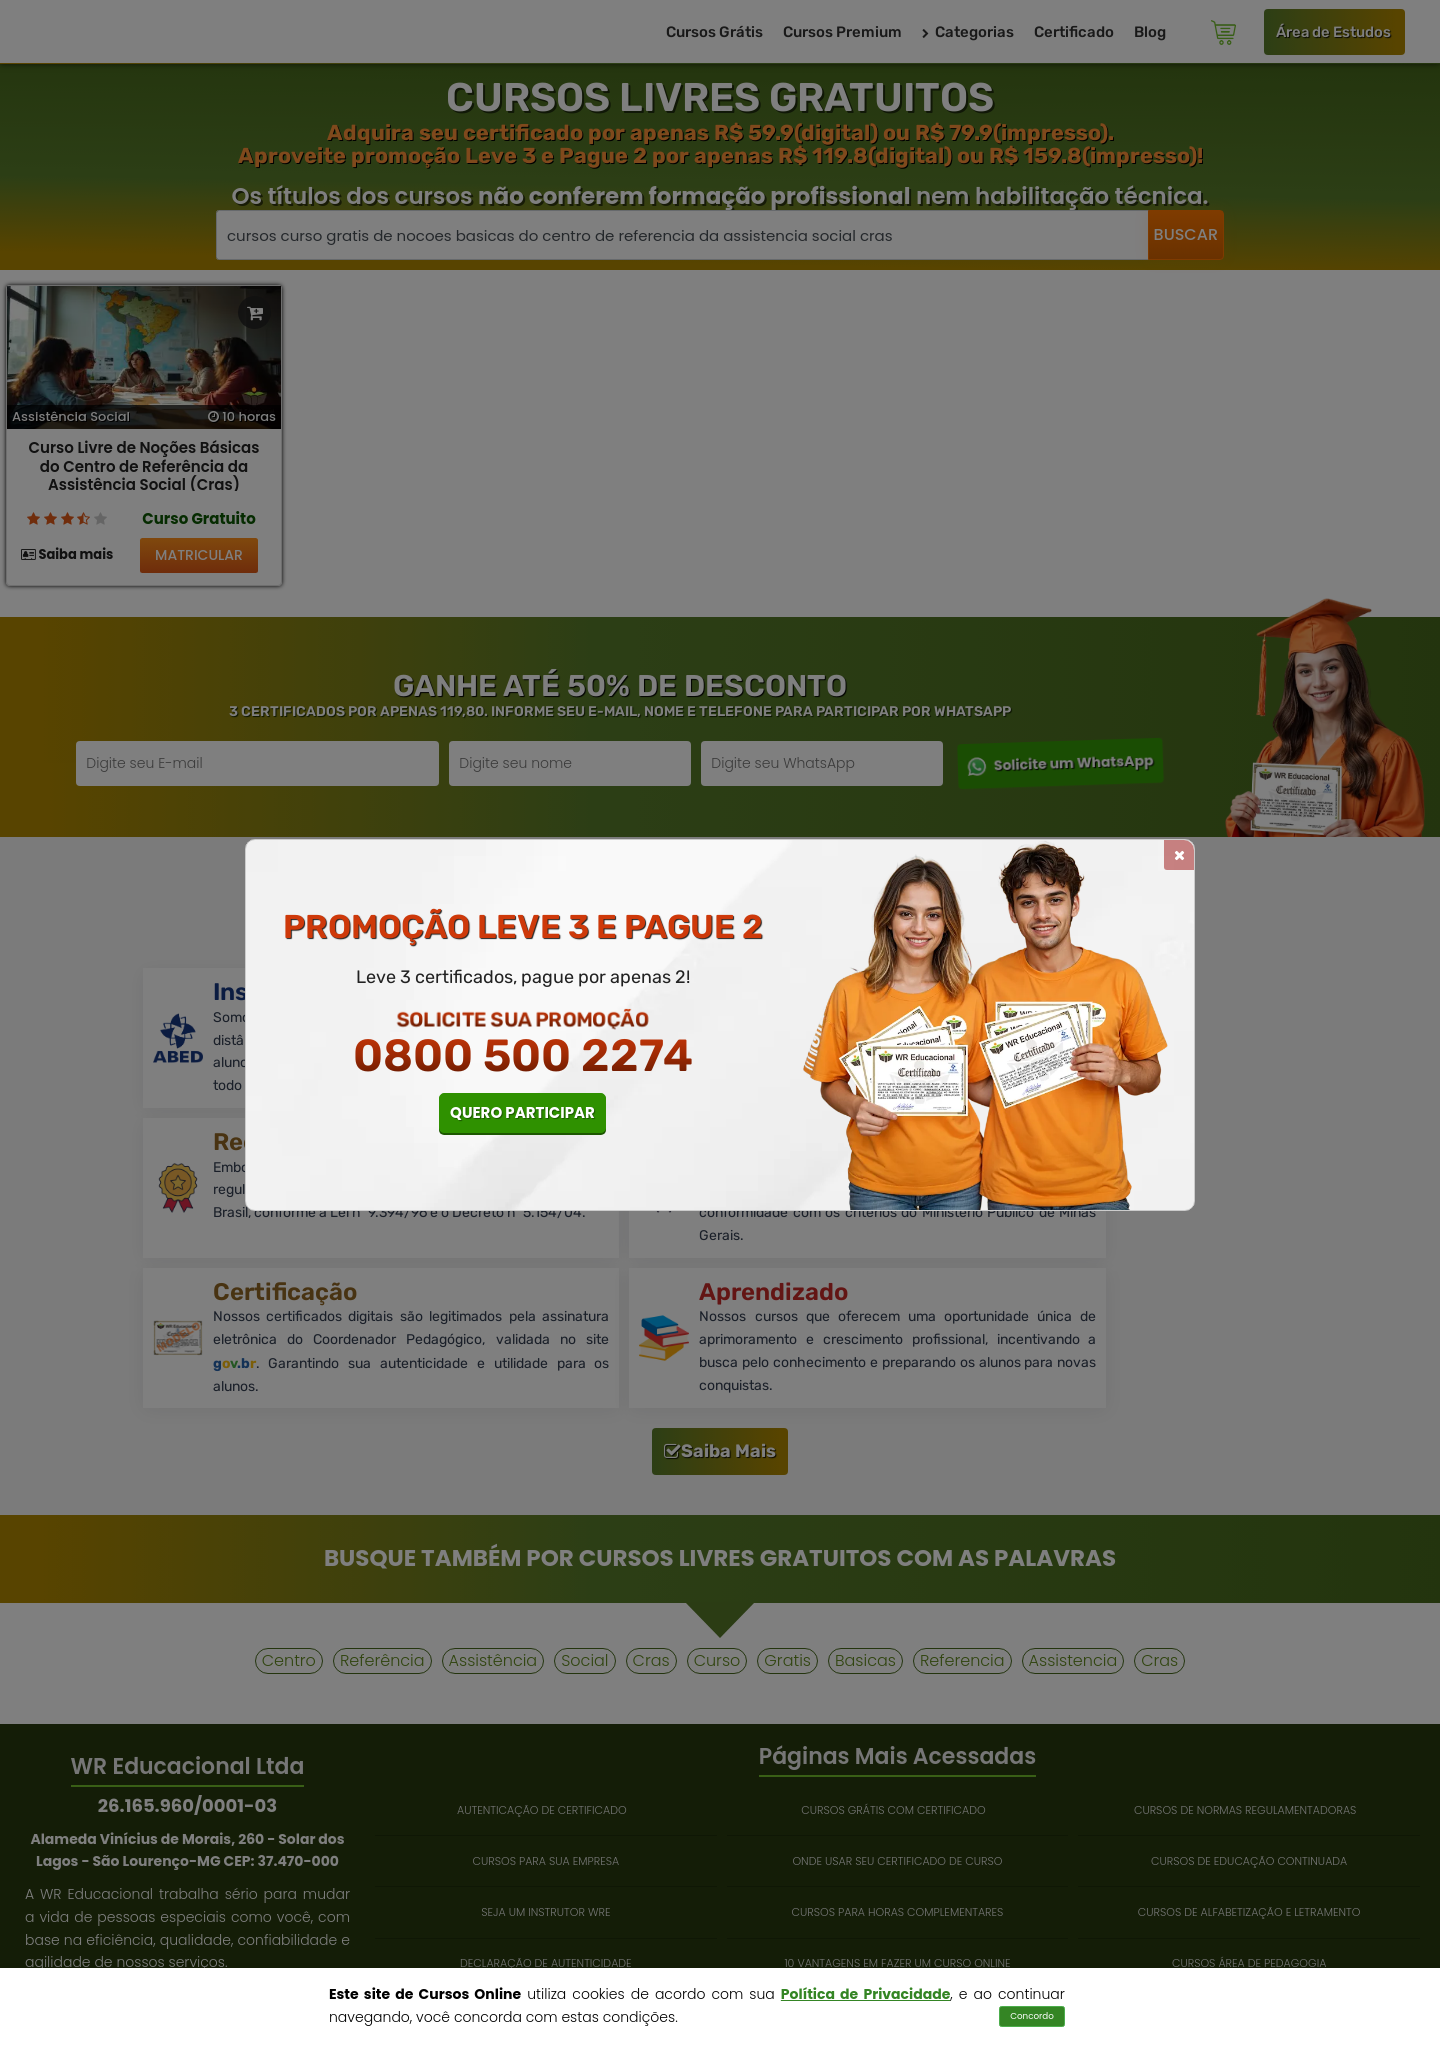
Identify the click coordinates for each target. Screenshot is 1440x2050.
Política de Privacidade (865, 1994)
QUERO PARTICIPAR (522, 1112)
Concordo (1032, 2016)
